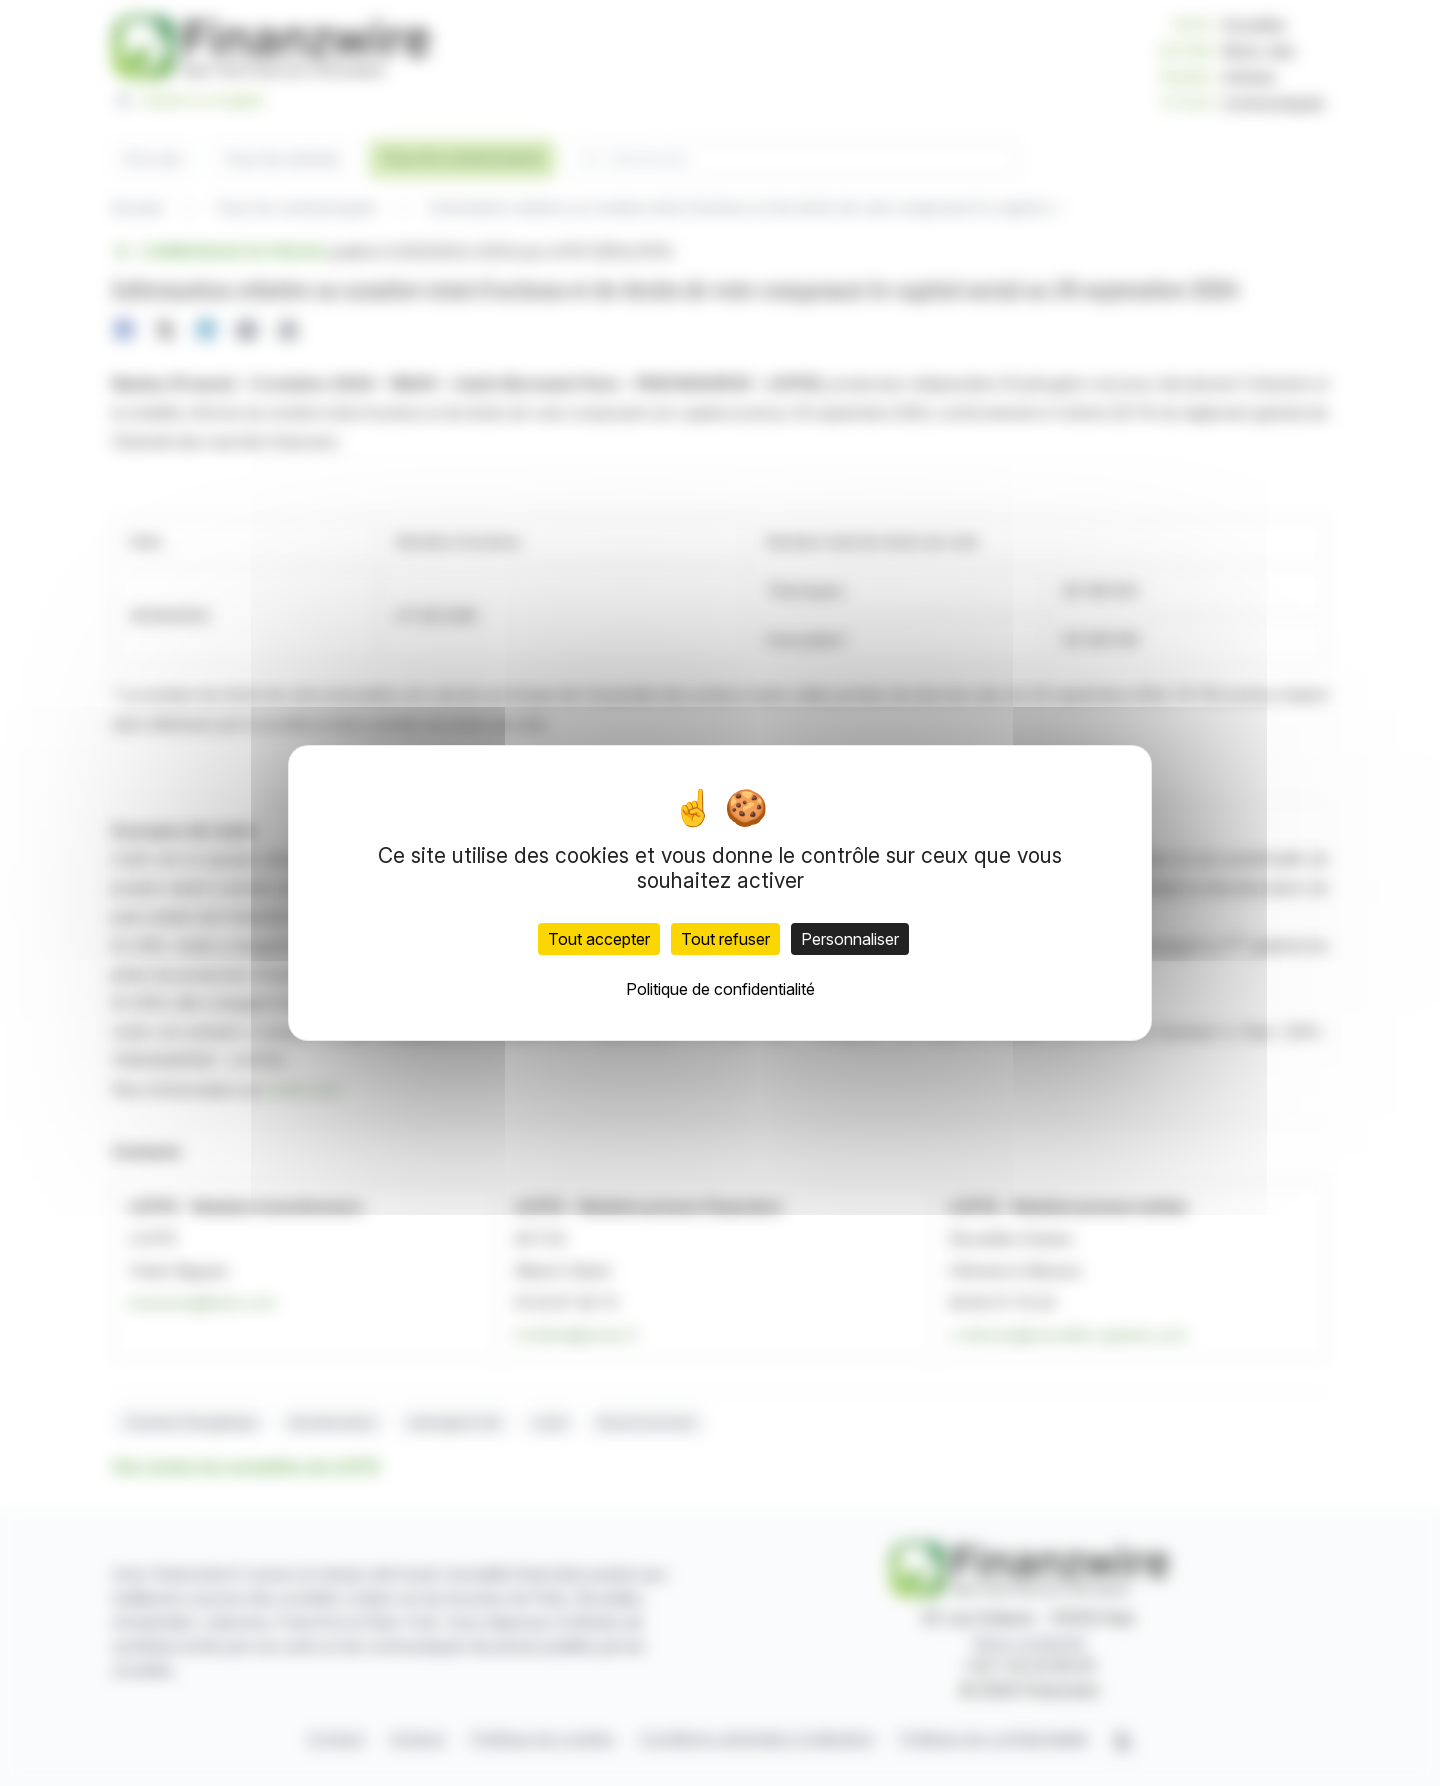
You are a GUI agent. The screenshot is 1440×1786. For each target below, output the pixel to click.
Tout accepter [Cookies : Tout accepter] (599, 939)
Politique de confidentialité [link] (720, 989)
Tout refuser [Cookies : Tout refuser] (725, 939)
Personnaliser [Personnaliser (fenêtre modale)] (850, 939)
